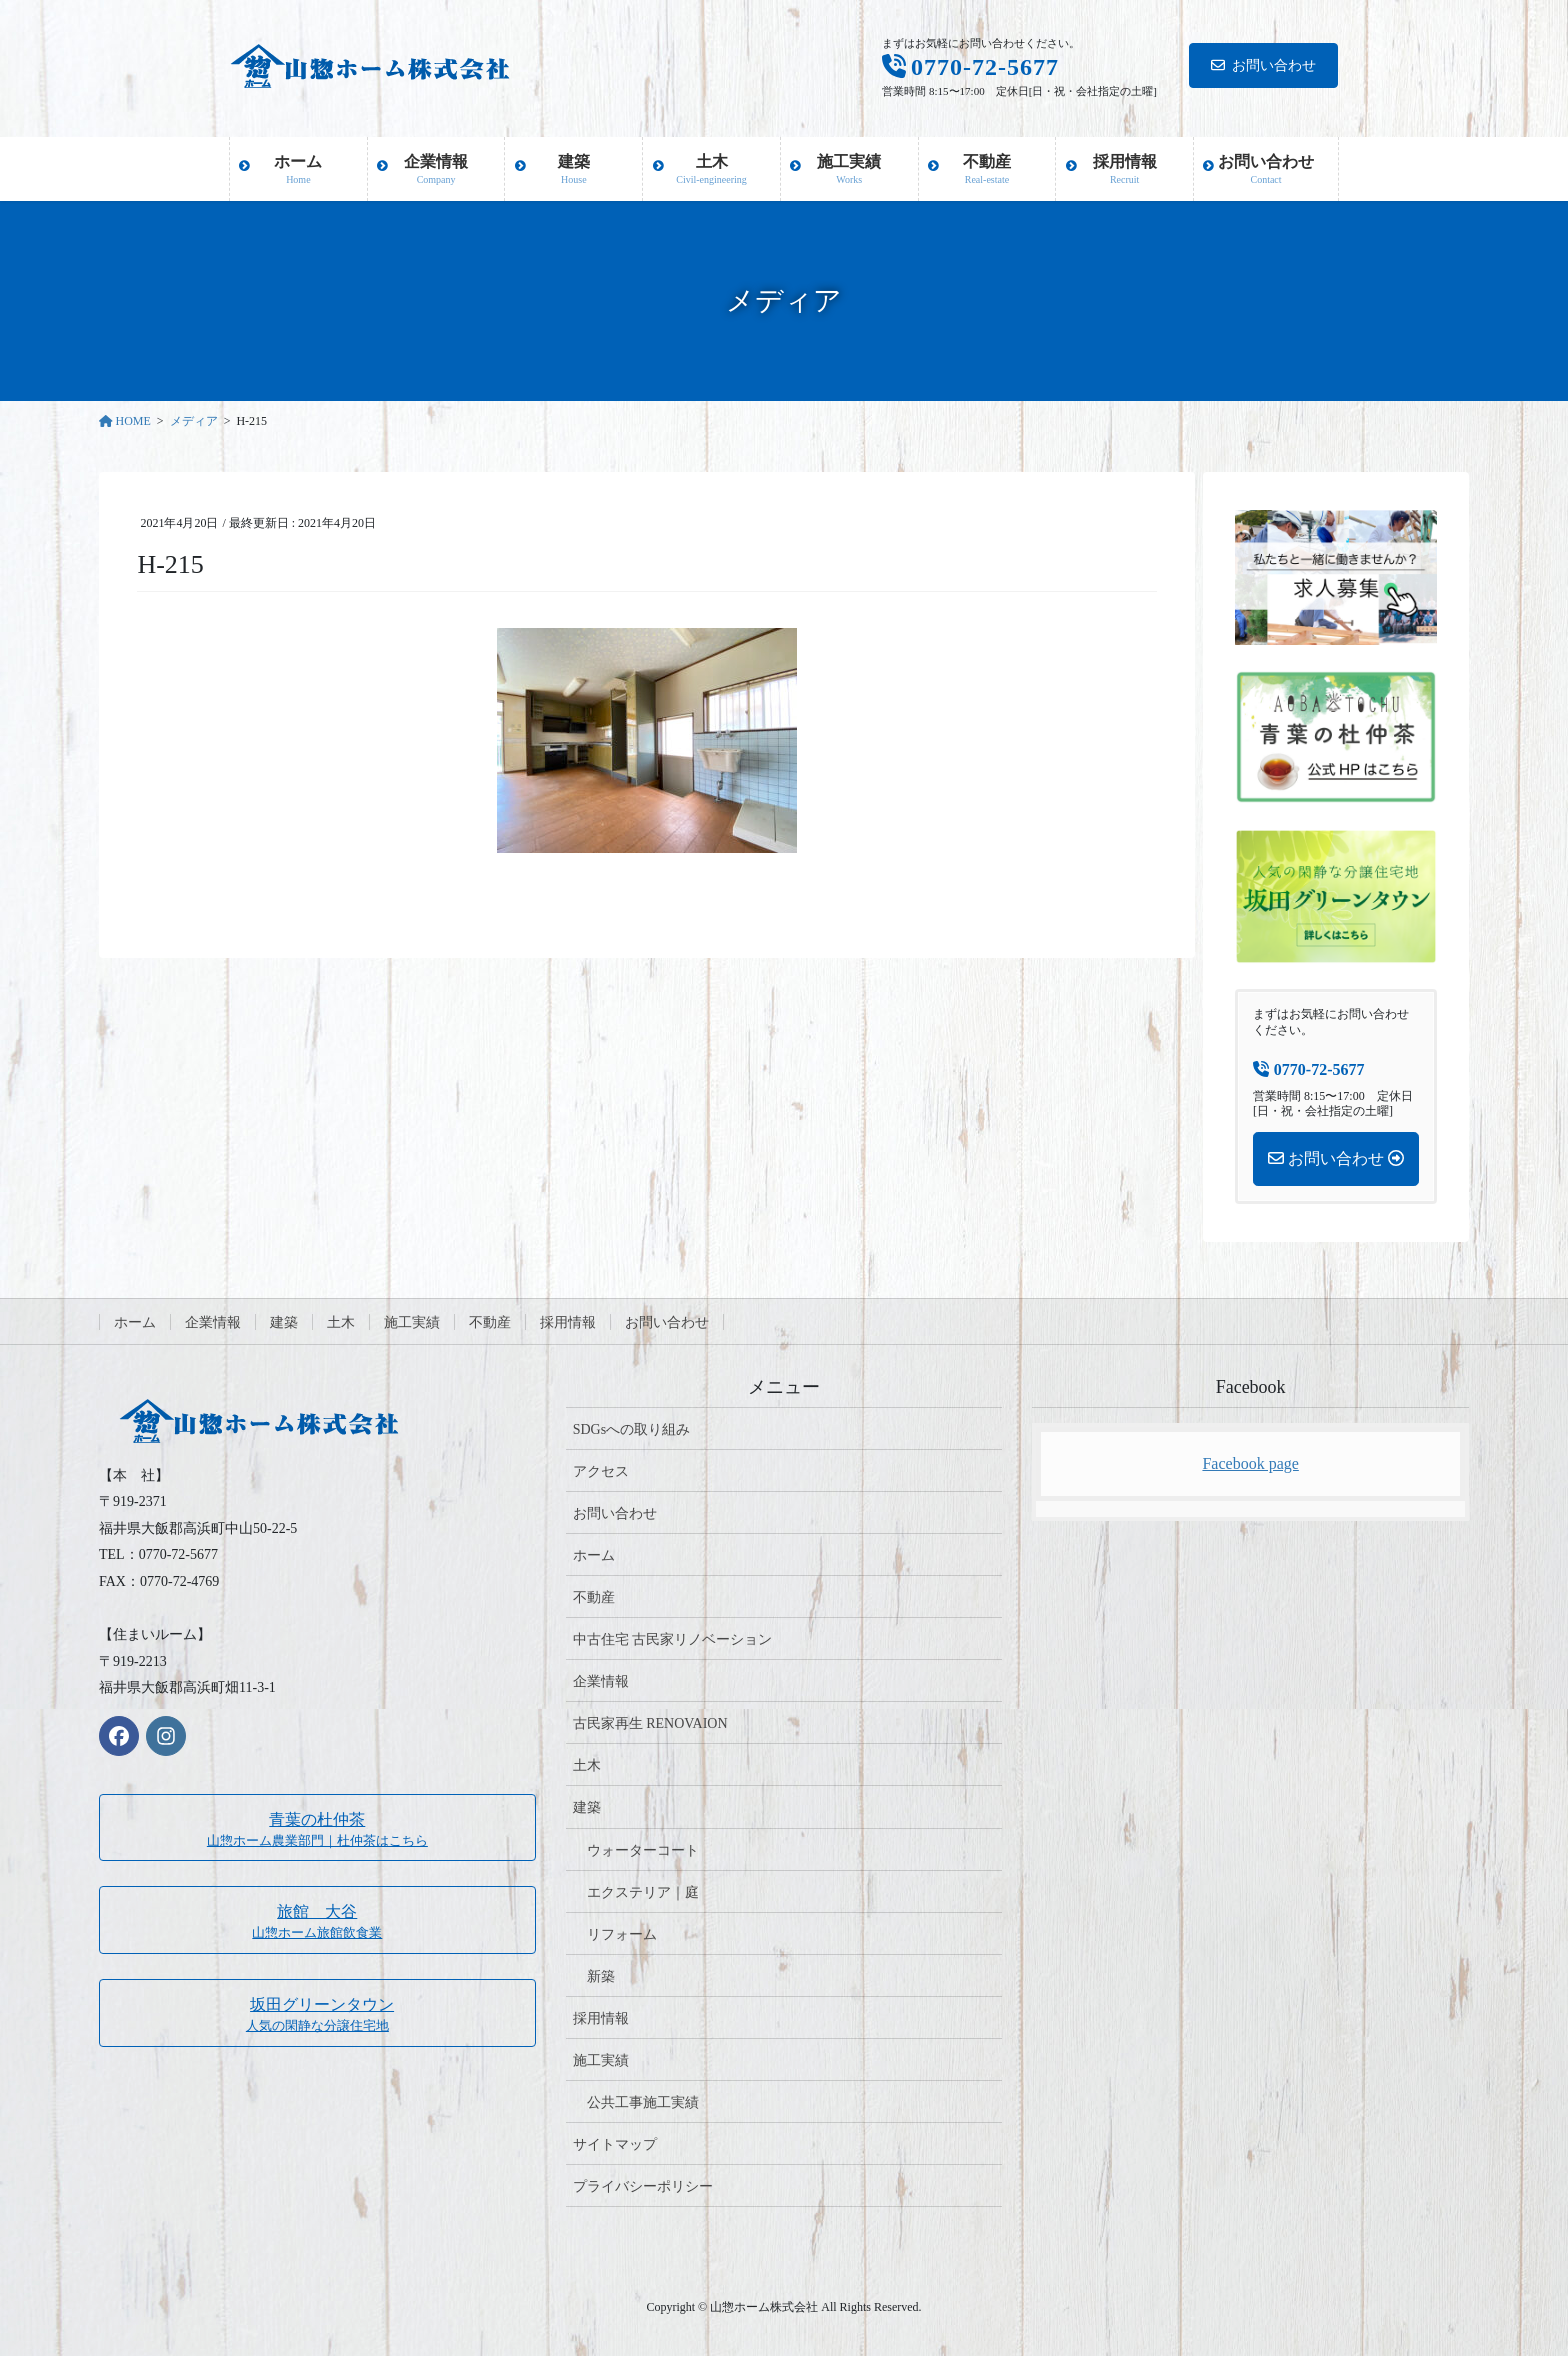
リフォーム (622, 1934)
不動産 (490, 1322)
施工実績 (412, 1322)
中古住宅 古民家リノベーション (673, 1639)
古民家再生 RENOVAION (650, 1723)
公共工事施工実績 (643, 2102)
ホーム (135, 1322)
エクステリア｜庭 (643, 1892)
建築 (284, 1322)
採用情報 (568, 1322)
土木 (341, 1322)
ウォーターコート (643, 1850)
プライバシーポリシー (643, 2186)
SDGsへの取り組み (631, 1429)
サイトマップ (615, 2144)
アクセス (601, 1471)
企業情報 (213, 1322)
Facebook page (1250, 1463)
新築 (601, 1976)
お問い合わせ (1263, 65)
